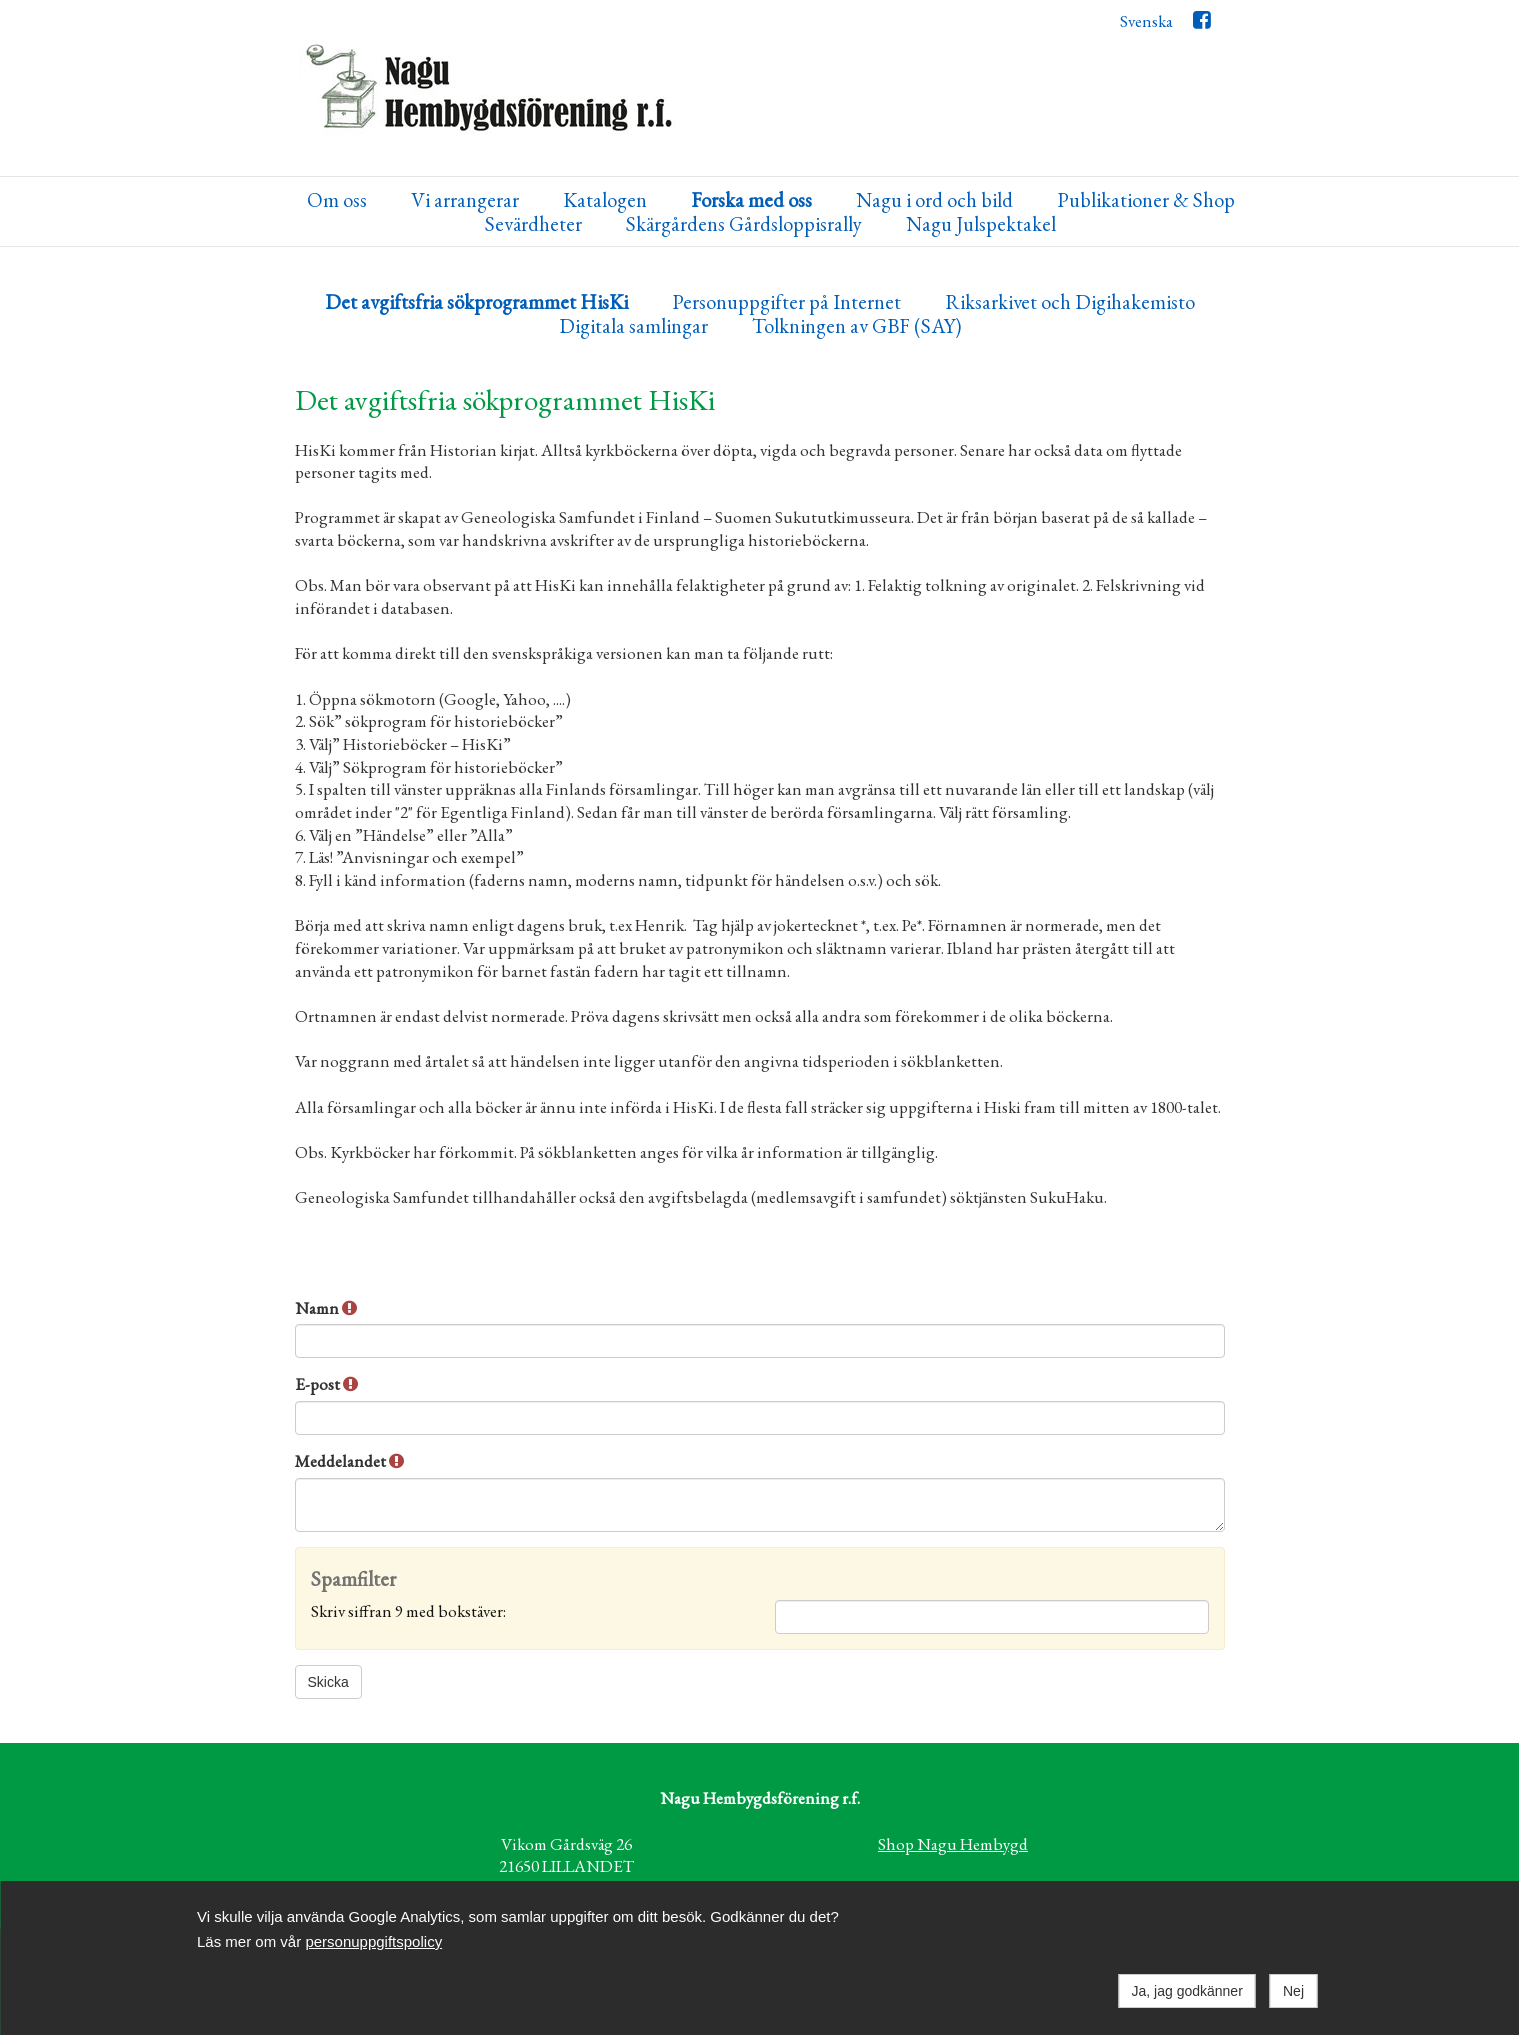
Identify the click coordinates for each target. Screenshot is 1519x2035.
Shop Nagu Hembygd (953, 1844)
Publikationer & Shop (1146, 200)
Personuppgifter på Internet (786, 302)
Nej (1293, 1991)
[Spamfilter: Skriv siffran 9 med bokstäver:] (992, 1617)
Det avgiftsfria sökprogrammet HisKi (476, 302)
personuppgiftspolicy (373, 1941)
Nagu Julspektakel (981, 224)
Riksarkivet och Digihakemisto (1070, 302)
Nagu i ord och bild (934, 200)
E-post (326, 1384)
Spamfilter (353, 1579)
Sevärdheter (533, 224)
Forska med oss (751, 200)
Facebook (1201, 24)
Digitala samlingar (633, 326)
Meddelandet (349, 1461)
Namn (326, 1308)
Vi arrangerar (465, 200)
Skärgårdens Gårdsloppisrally (744, 224)
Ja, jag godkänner (1187, 1991)
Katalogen (605, 200)
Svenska (1146, 21)
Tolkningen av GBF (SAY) (856, 326)
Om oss (337, 200)
